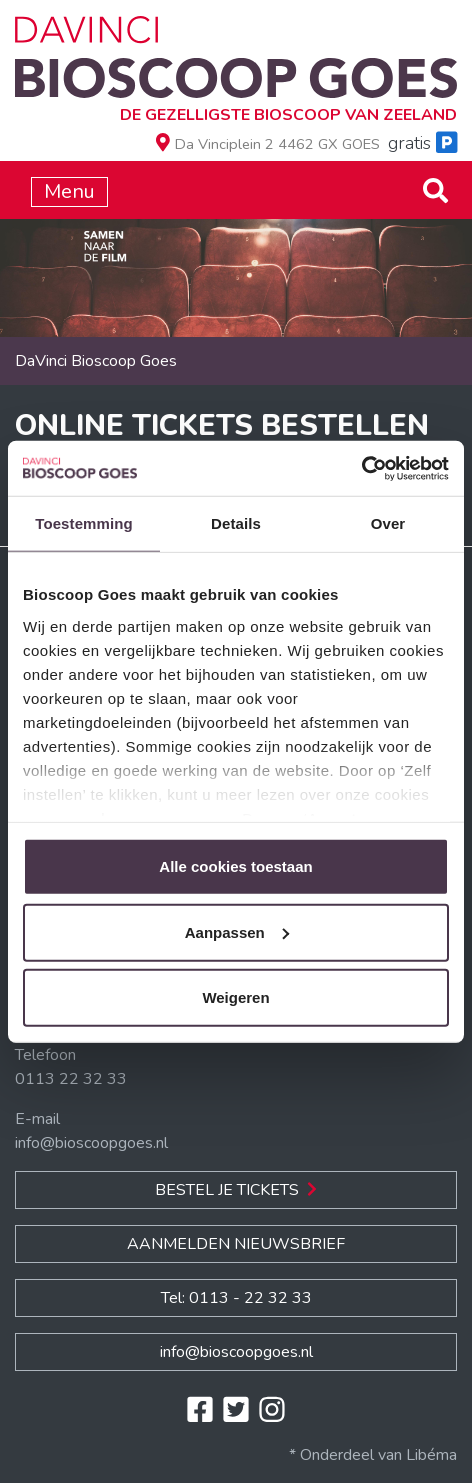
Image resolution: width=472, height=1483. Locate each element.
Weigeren (235, 997)
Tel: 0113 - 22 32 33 (236, 1298)
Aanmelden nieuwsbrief (236, 1244)
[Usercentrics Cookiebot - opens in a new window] (361, 468)
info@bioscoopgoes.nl (91, 1143)
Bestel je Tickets (236, 1190)
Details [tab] (236, 523)
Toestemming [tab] (84, 523)
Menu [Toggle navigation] (69, 191)
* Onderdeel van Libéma (373, 1455)
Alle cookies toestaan (235, 866)
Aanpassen (237, 931)
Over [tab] (388, 523)
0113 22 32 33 (71, 1079)
